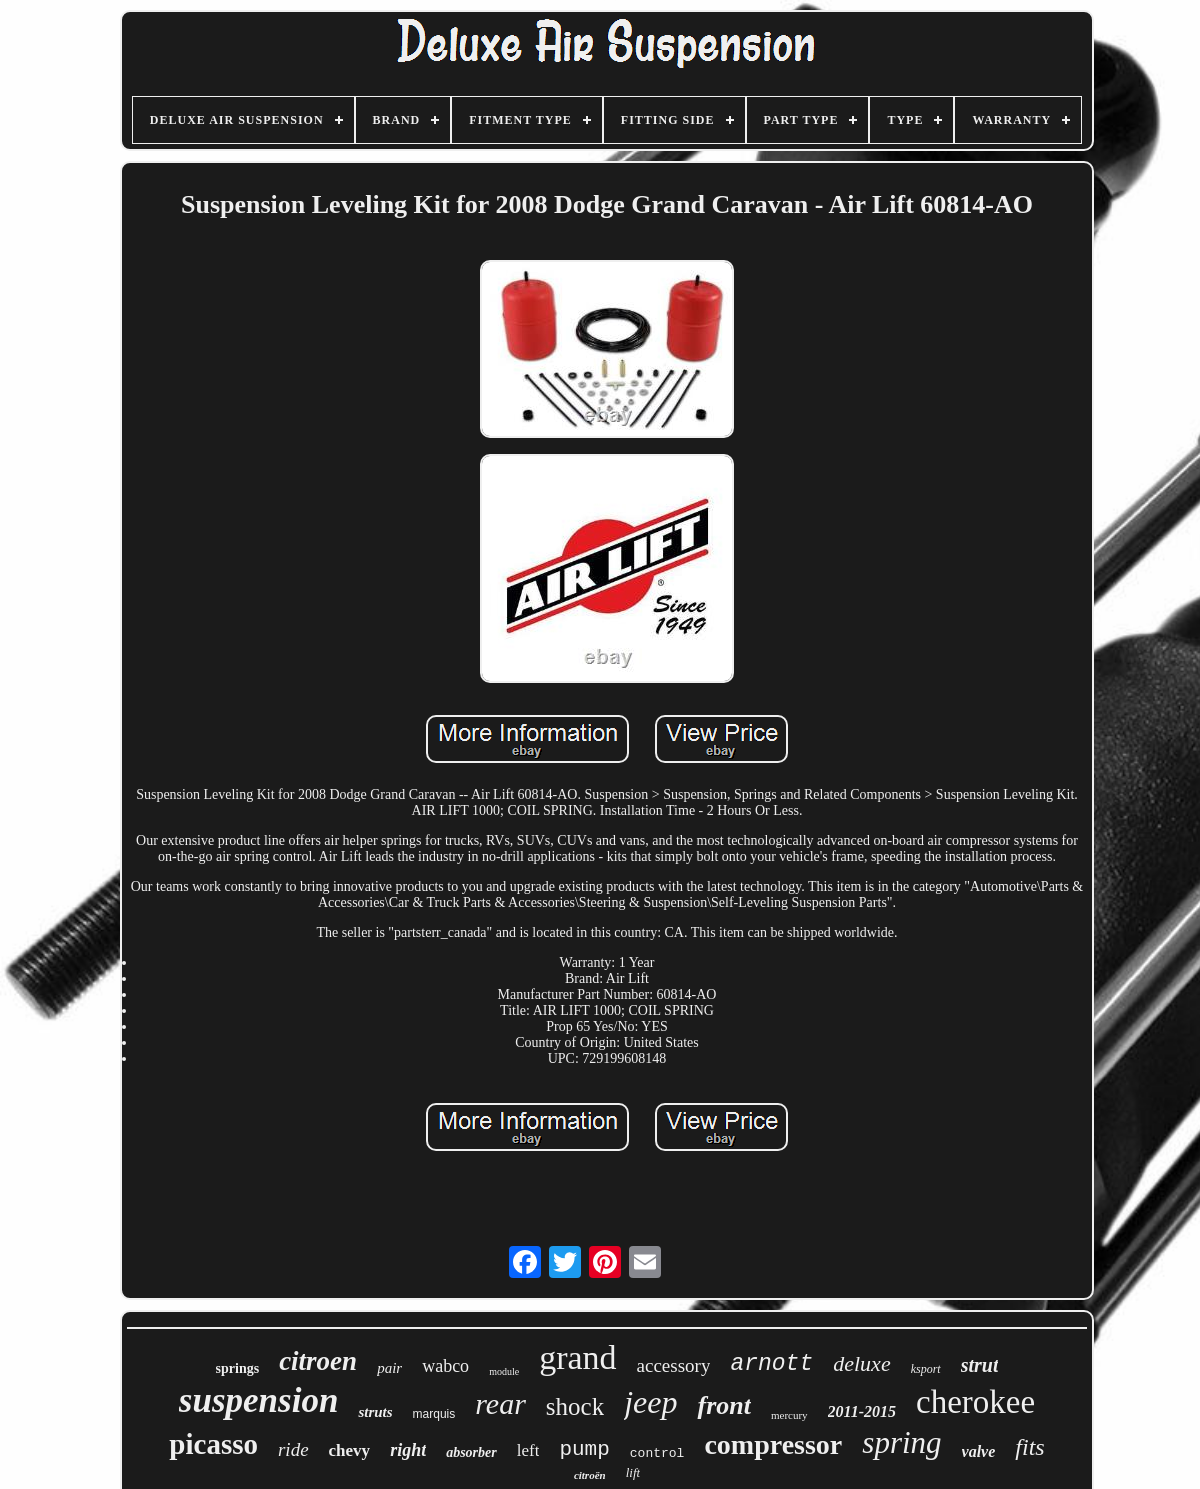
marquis (434, 1414)
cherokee (975, 1402)
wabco (445, 1366)
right (408, 1450)
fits (1029, 1447)
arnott (771, 1364)
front (723, 1405)
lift (633, 1472)
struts (375, 1412)
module (504, 1371)
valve (979, 1451)
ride (293, 1449)
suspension (259, 1400)
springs (238, 1368)
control (657, 1453)
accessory (674, 1365)
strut (980, 1365)
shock (575, 1406)
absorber (471, 1452)
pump (584, 1449)
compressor (773, 1444)
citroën (590, 1475)
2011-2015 (862, 1411)
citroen (318, 1361)
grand (577, 1357)
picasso (213, 1444)
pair (389, 1368)
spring (901, 1442)
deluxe (861, 1363)
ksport (926, 1369)
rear (500, 1403)
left (528, 1450)
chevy (350, 1450)
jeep (650, 1402)
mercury (789, 1415)
